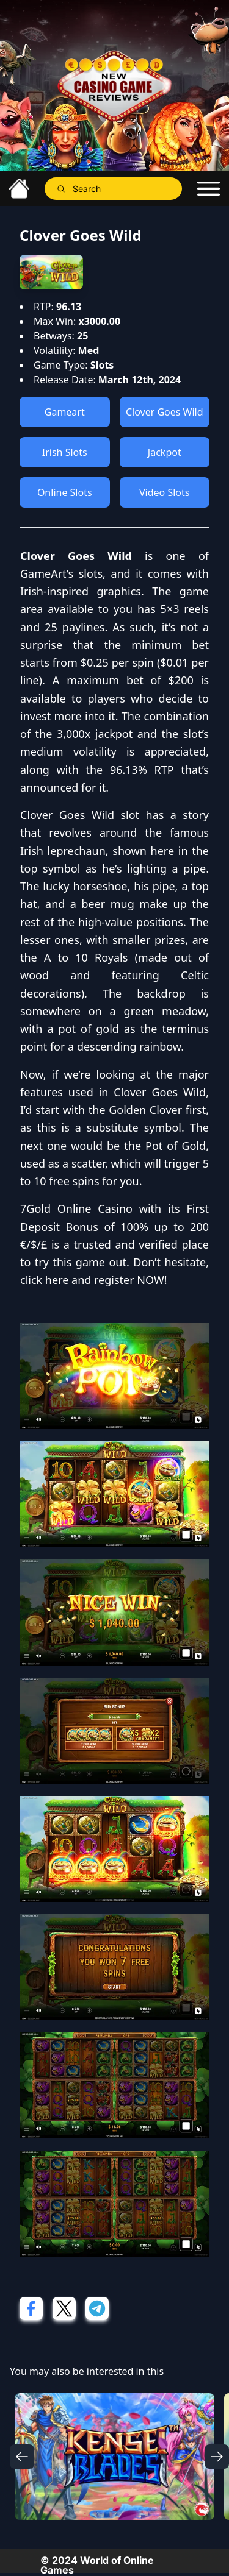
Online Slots (64, 492)
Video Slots (164, 492)
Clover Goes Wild (164, 412)
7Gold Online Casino (76, 1208)
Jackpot (164, 452)
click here (44, 1279)
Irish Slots (64, 452)
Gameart (65, 412)
